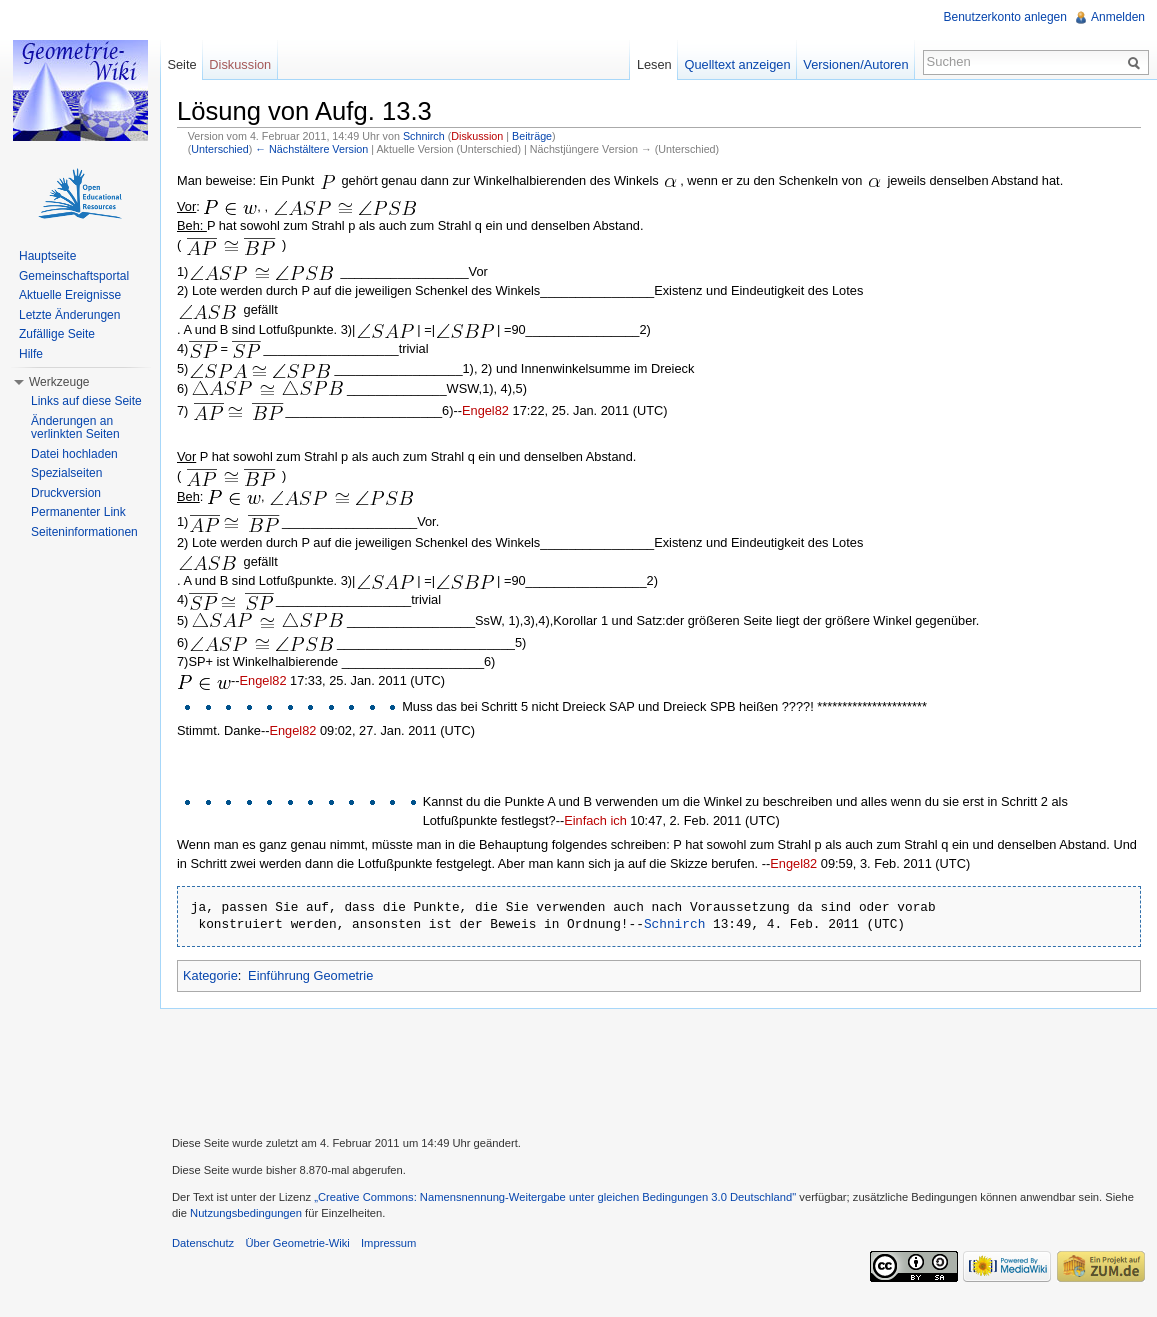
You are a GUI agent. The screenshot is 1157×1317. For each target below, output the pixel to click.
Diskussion (477, 136)
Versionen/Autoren (855, 64)
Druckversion (66, 493)
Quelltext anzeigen (738, 64)
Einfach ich (595, 820)
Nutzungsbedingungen (246, 1213)
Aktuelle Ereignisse (70, 295)
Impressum (388, 1243)
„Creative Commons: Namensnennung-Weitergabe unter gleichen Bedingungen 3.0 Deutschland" (555, 1197)
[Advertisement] (659, 1070)
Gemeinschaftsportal (74, 276)
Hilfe (31, 354)
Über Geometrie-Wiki (297, 1243)
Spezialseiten (66, 473)
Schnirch (424, 136)
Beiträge (532, 136)
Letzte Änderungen (69, 315)
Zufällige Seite (57, 334)
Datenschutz (203, 1243)
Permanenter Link (78, 512)
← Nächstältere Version (311, 149)
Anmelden (1118, 17)
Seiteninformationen (84, 532)
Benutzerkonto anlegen (1005, 17)
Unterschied (219, 149)
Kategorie (210, 975)
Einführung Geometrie (310, 975)
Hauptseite (47, 256)
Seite (181, 64)
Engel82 (485, 410)
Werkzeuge (59, 382)
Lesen (654, 64)
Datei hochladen (74, 454)
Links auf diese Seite (86, 401)
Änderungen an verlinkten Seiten (75, 428)
